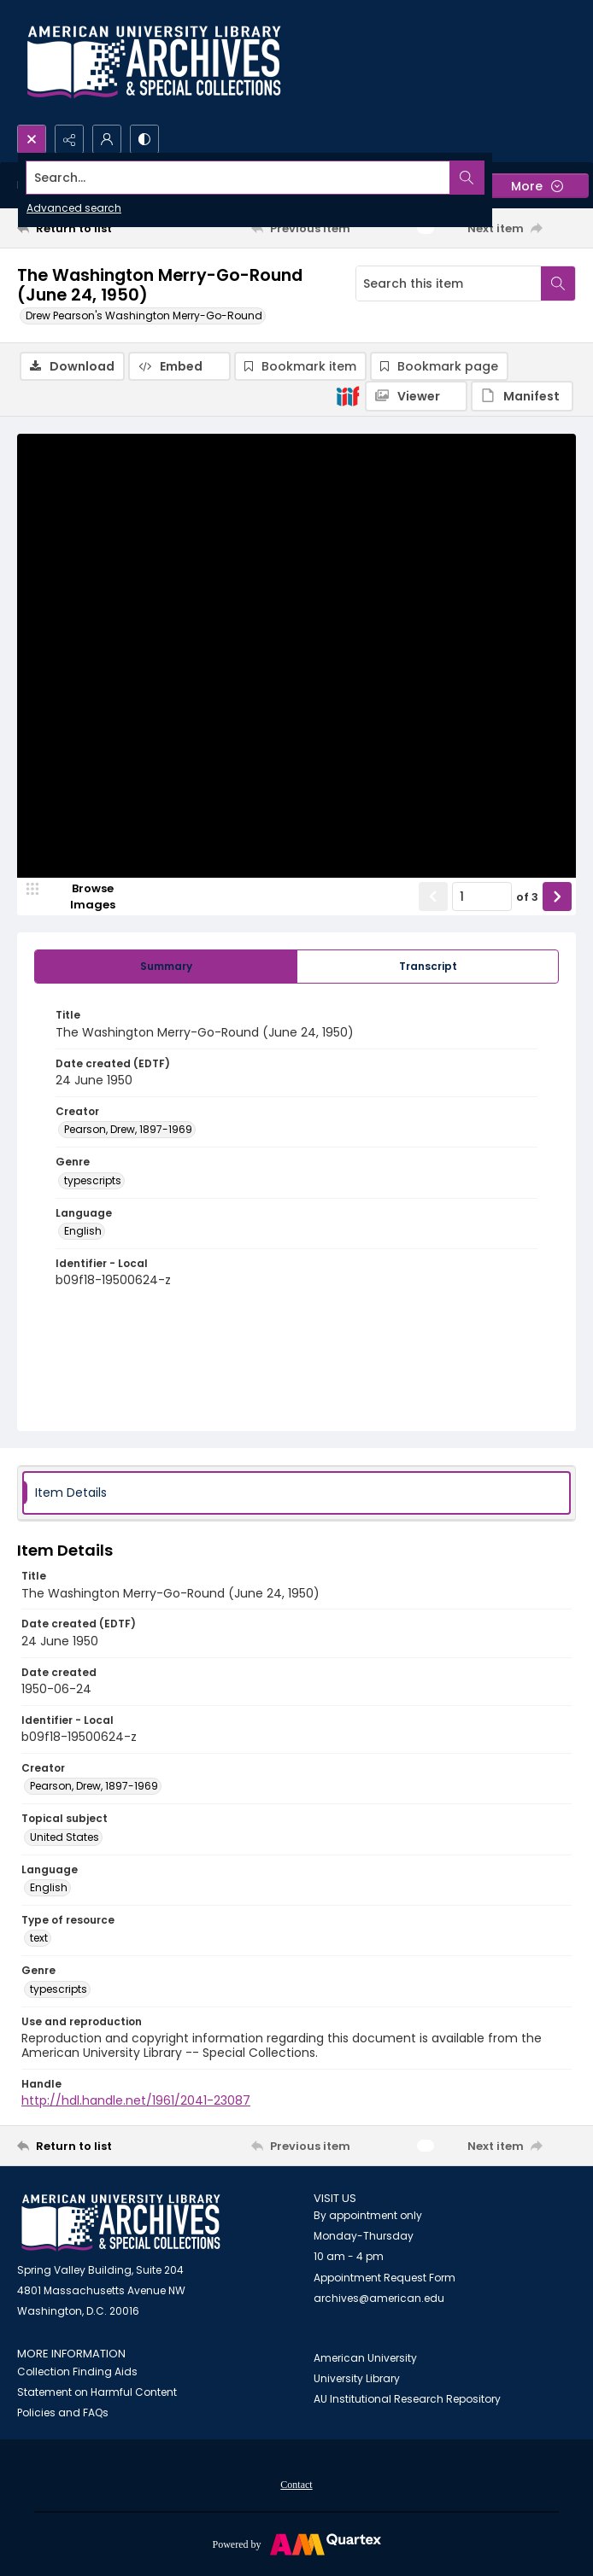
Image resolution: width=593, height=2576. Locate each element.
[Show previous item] (433, 896)
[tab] (165, 966)
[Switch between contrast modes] (144, 139)
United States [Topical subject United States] (64, 1837)
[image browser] (81, 896)
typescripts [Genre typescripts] (92, 1180)
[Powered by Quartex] (296, 2543)
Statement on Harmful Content (97, 2392)
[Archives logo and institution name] (154, 62)
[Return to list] (89, 228)
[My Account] (106, 139)
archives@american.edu (379, 2298)
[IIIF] (347, 395)
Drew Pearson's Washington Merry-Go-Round (144, 315)
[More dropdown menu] (537, 185)
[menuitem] (296, 2484)
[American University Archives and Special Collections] (121, 2223)
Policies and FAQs (63, 2412)
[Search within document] (558, 283)
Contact (296, 2485)
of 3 (527, 897)
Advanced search (73, 208)
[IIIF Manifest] (522, 396)
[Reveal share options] (69, 139)
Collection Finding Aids (77, 2371)
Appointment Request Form (384, 2277)
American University (365, 2358)
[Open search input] (31, 139)
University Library (357, 2378)
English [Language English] (83, 1231)
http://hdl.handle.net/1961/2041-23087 (135, 2100)
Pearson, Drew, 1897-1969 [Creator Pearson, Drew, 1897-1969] (128, 1129)
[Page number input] (482, 896)
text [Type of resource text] (39, 1938)
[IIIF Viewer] (416, 396)
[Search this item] (448, 283)
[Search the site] (238, 177)
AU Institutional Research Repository (407, 2399)
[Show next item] (557, 896)
